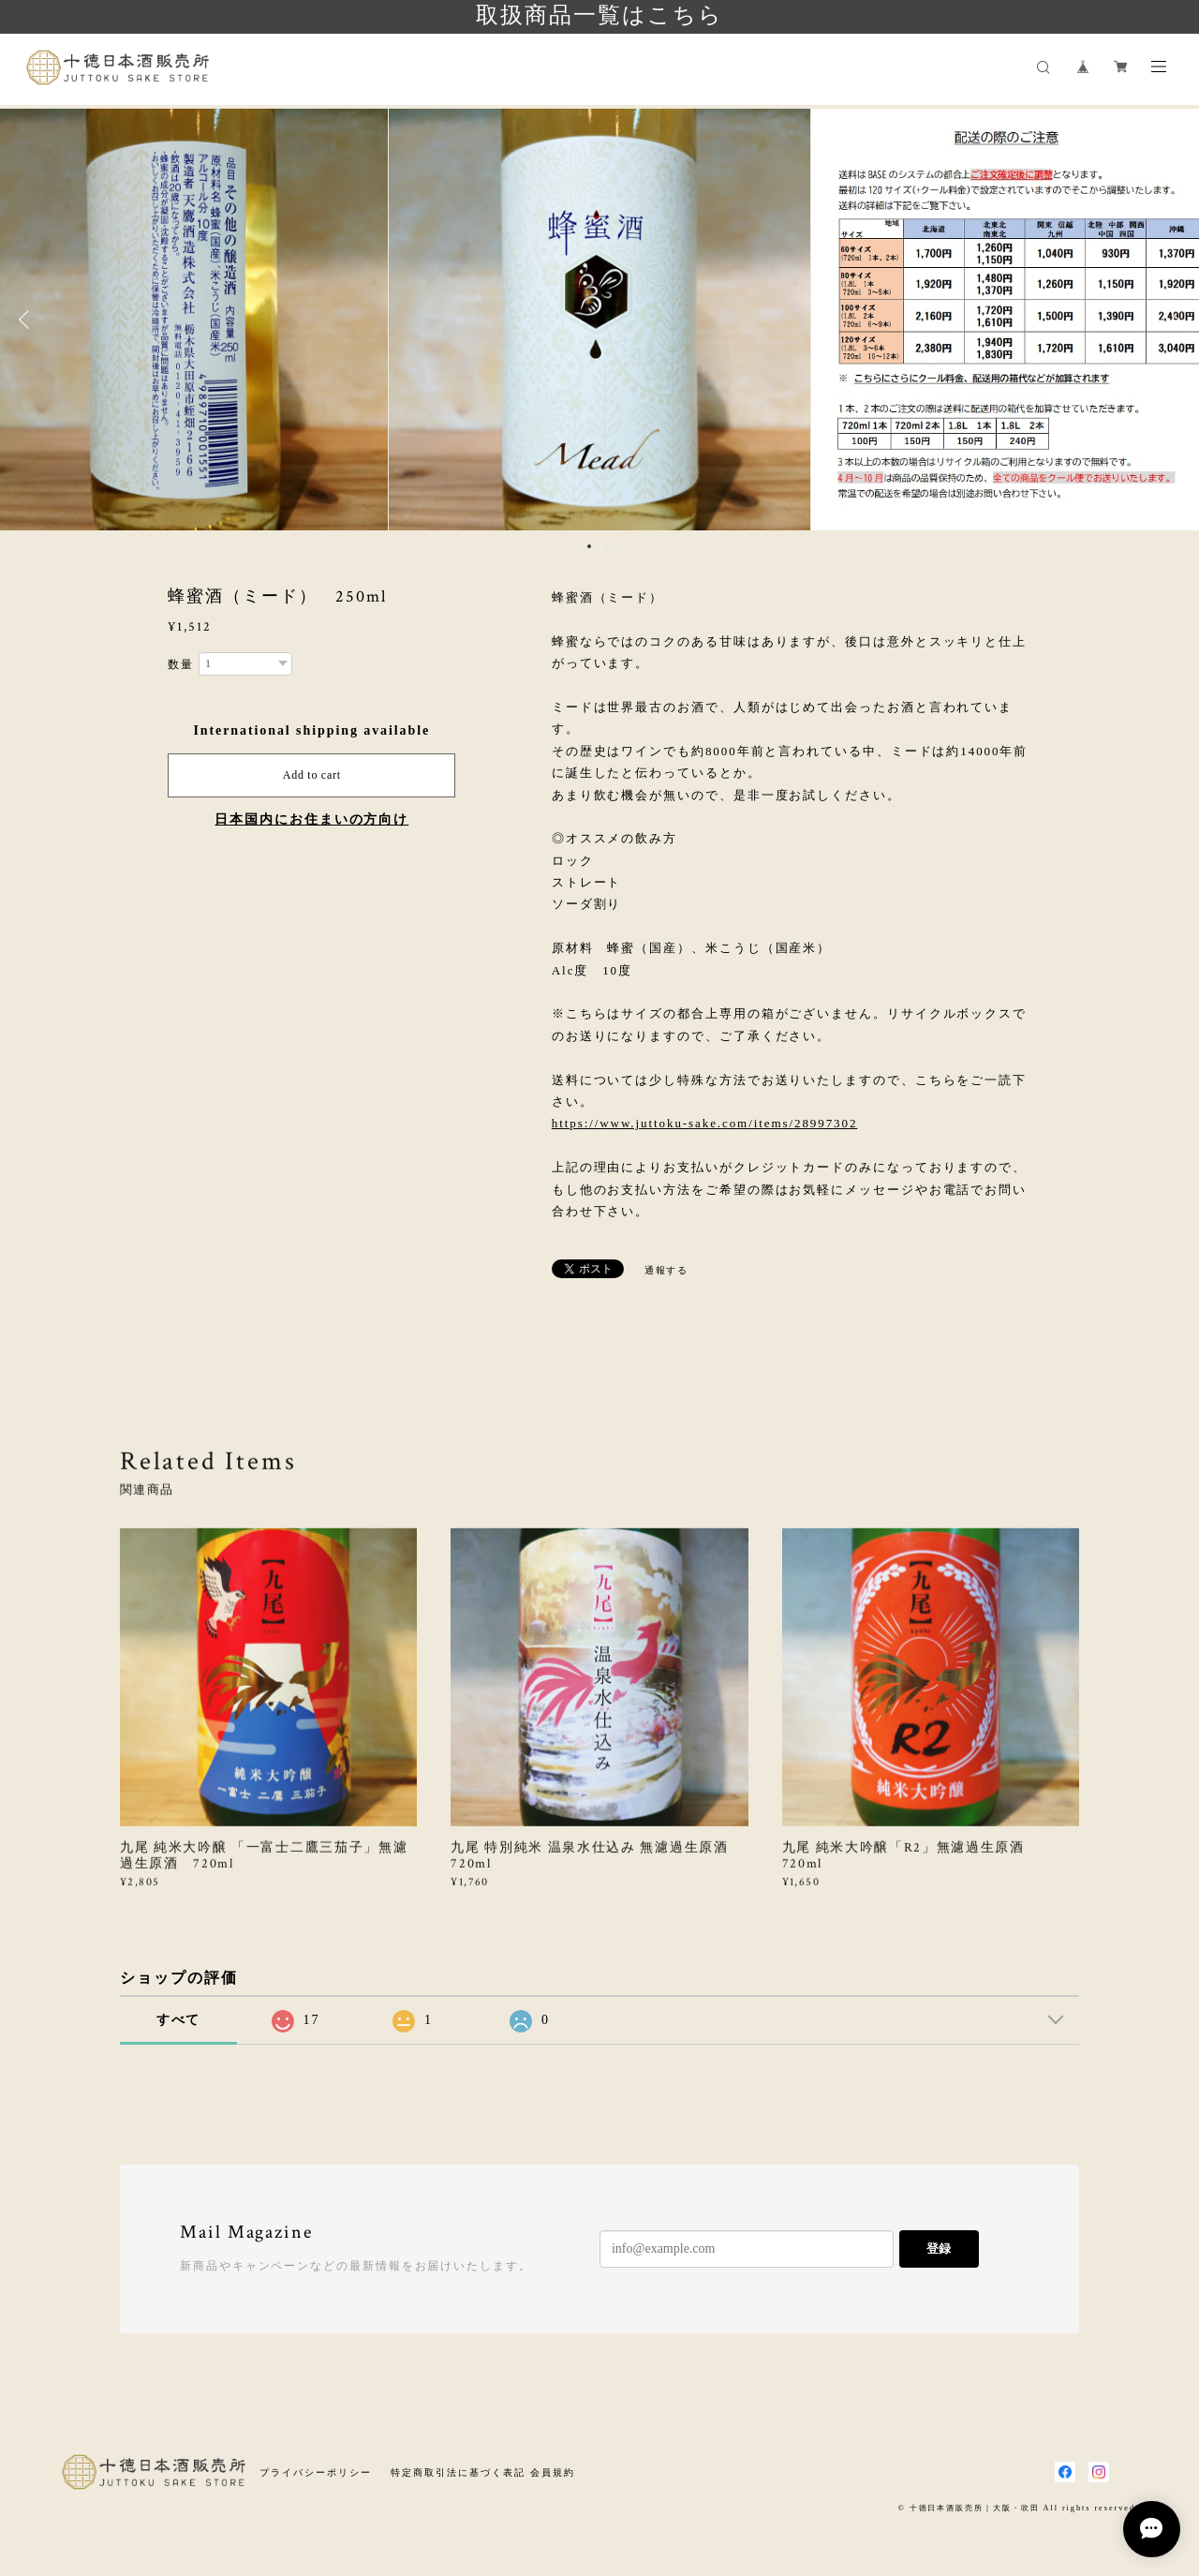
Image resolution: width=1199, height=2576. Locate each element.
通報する (666, 1270)
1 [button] (589, 546)
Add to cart (312, 775)
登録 (938, 2248)
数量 (181, 664)
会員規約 (552, 2472)
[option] (599, 319)
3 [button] (613, 546)
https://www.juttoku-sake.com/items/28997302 (705, 1123)
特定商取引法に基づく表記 (458, 2472)
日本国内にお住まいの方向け (311, 819)
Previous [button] (28, 319)
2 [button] (601, 546)
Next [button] (1171, 319)
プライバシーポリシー (315, 2472)
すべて (178, 2020)
